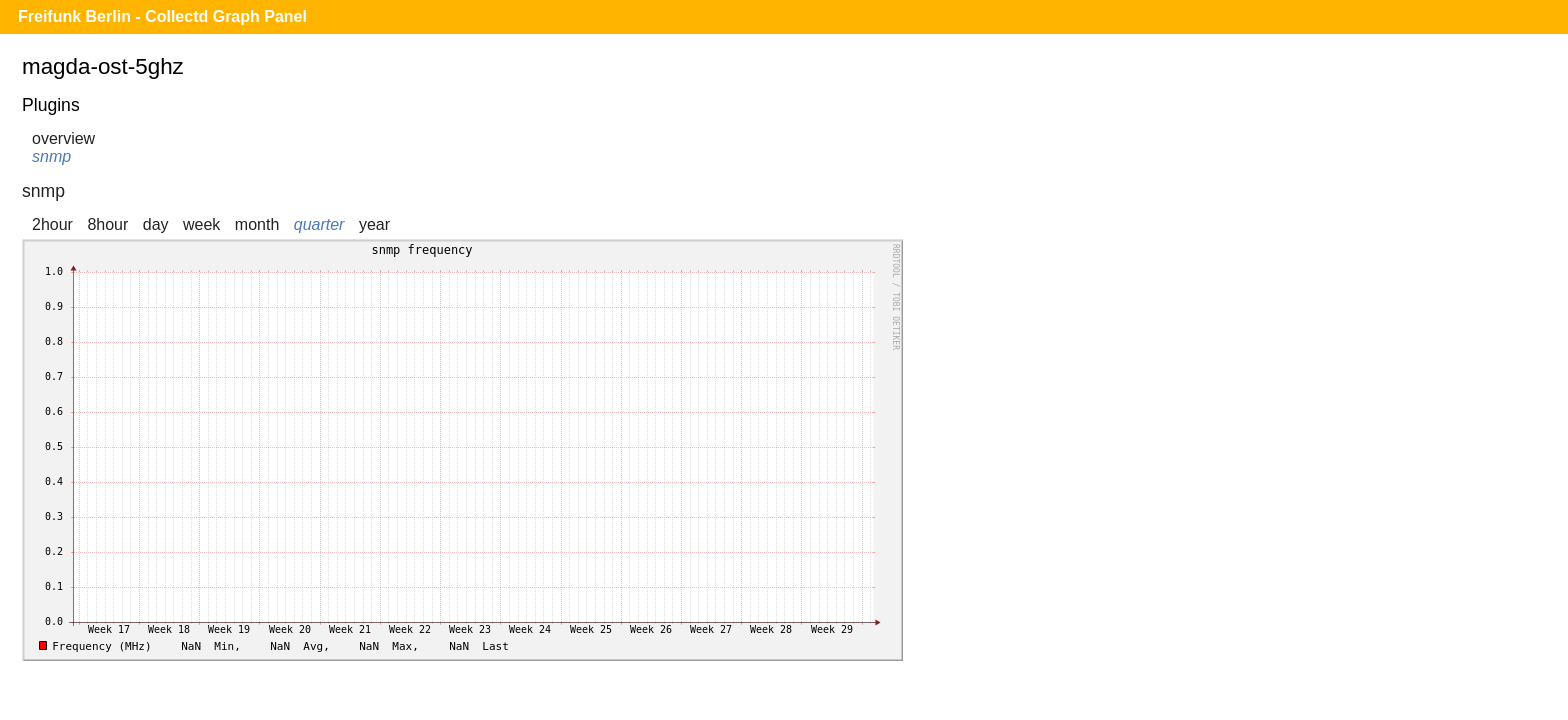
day (156, 224)
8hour (107, 224)
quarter (319, 224)
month (257, 224)
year (374, 224)
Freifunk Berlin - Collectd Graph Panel (162, 16)
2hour (52, 224)
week (201, 224)
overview (63, 138)
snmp (51, 156)
